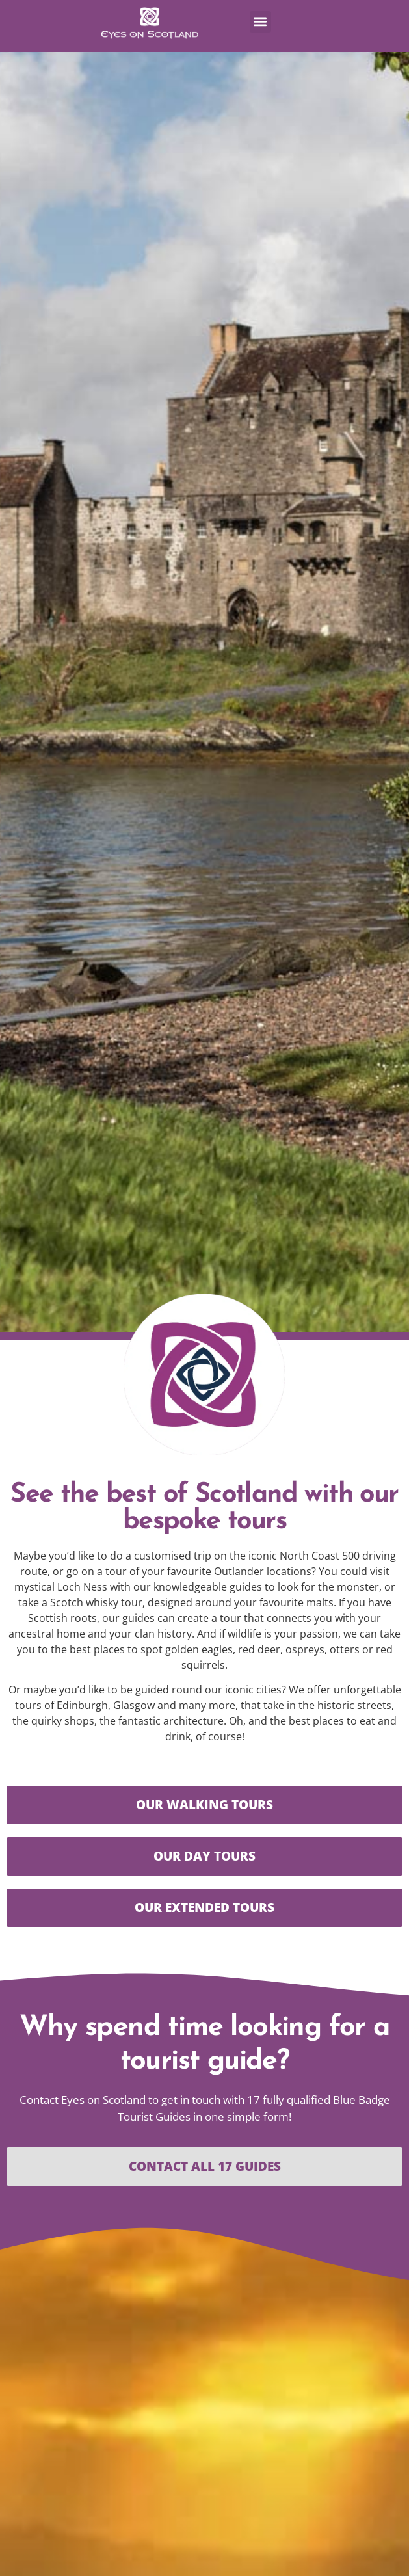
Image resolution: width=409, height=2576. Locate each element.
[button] (260, 22)
